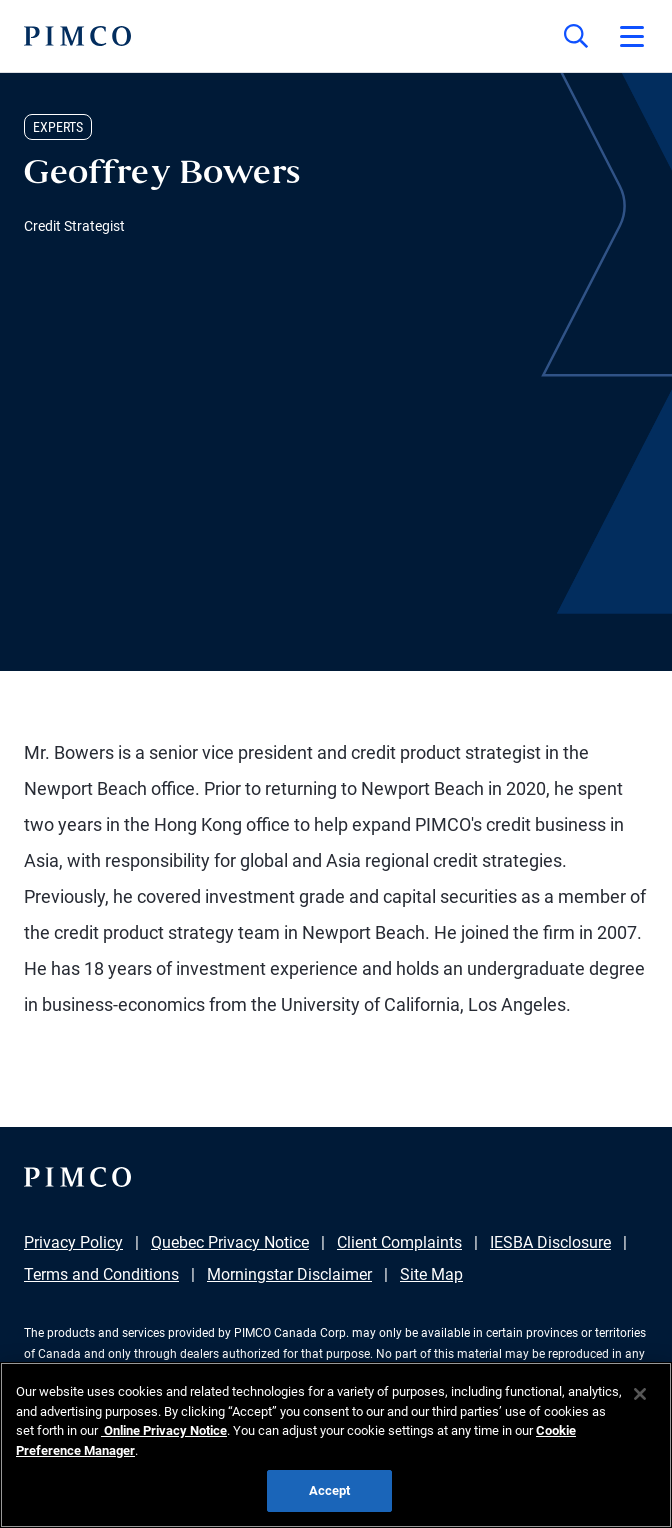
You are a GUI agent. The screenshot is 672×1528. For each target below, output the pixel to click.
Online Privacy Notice (164, 1430)
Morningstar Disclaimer (289, 1274)
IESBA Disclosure (550, 1242)
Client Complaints (399, 1242)
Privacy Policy (73, 1242)
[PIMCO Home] (77, 36)
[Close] (640, 1394)
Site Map (431, 1274)
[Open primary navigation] (632, 36)
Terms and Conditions (101, 1274)
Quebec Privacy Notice (230, 1242)
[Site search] (576, 36)
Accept (330, 1490)
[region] (336, 1445)
